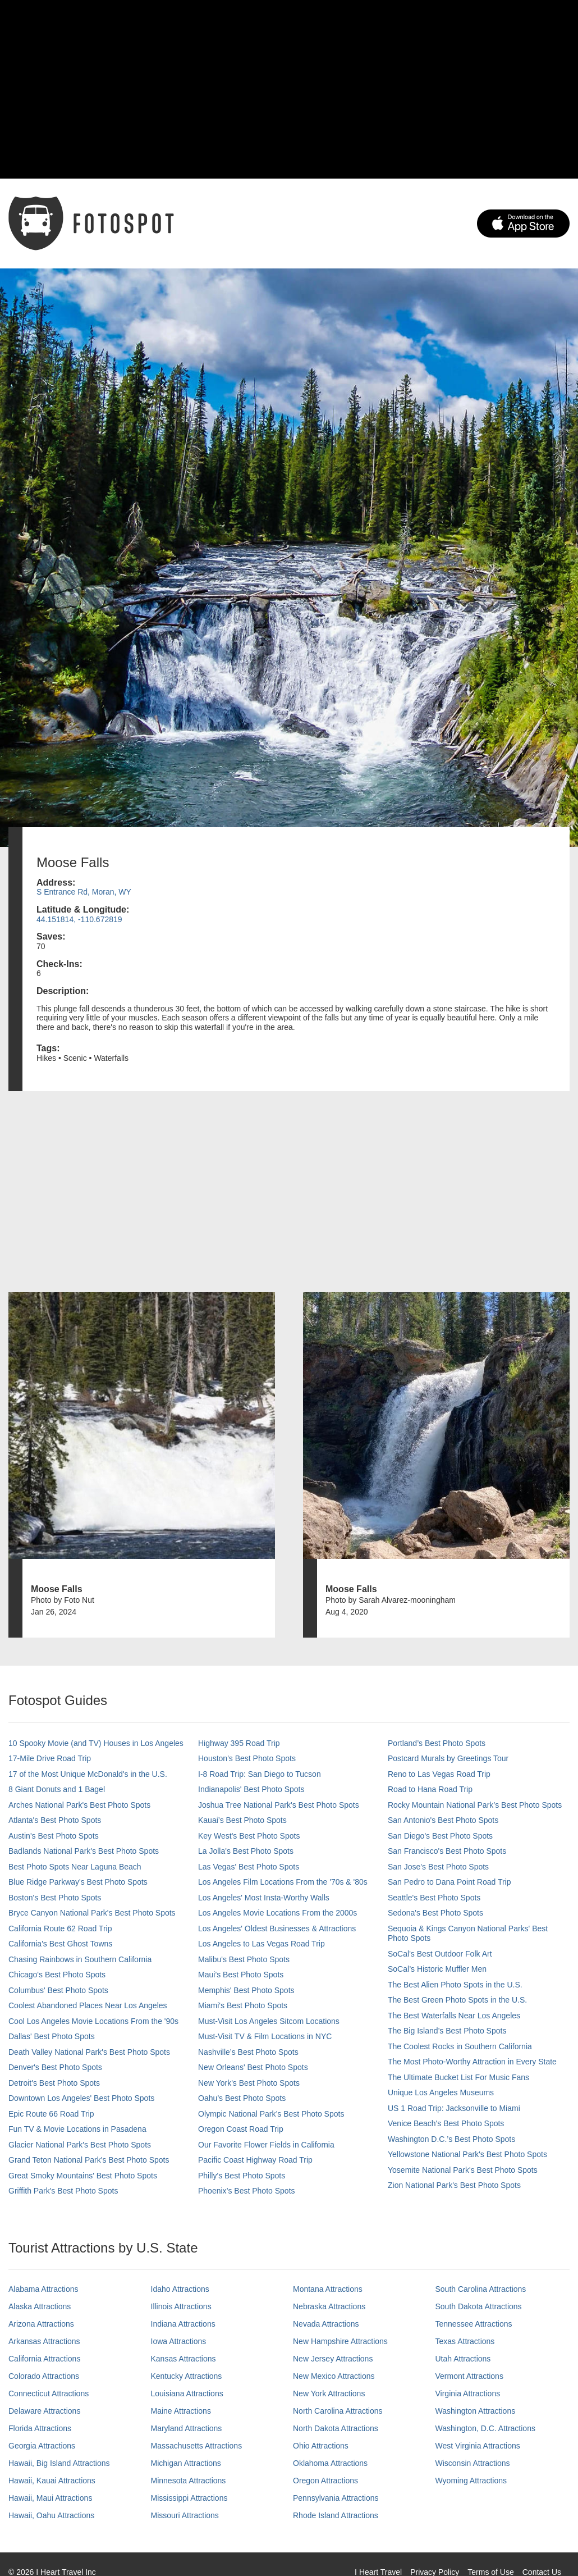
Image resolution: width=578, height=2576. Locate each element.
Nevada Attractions (326, 2323)
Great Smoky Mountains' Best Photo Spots (82, 2175)
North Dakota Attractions (335, 2428)
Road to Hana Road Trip (430, 1789)
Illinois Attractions (181, 2306)
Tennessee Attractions (473, 2323)
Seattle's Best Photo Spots (434, 1897)
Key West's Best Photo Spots (249, 1835)
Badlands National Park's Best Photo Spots (83, 1850)
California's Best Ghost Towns (60, 1943)
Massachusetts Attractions (196, 2445)
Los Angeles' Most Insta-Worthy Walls (263, 1897)
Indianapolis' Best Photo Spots (251, 1789)
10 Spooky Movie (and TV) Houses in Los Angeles (96, 1743)
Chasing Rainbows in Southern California (80, 1959)
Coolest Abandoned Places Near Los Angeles (87, 2005)
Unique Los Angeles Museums (441, 2092)
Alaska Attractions (39, 2306)
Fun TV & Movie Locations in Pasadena (77, 2128)
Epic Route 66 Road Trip (51, 2113)
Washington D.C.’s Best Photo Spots (451, 2139)
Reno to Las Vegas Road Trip (439, 1774)
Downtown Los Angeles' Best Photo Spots (81, 2098)
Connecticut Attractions (48, 2393)
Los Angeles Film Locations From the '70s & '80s (283, 1881)
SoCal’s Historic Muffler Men (437, 1968)
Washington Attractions (475, 2410)
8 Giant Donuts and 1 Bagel (56, 1789)
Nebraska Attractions (329, 2306)
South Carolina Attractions (480, 2289)
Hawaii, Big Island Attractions (59, 2463)
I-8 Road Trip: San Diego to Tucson (259, 1774)
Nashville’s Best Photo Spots (248, 2052)
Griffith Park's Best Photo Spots (63, 2190)
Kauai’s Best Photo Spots (242, 1820)
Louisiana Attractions (187, 2393)
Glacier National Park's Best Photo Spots (79, 2144)
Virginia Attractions (468, 2393)
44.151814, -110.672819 (79, 919)
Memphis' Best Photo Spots (246, 1990)
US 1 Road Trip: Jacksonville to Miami (454, 2108)
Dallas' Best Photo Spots (51, 2036)
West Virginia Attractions (477, 2445)
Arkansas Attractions (44, 2341)
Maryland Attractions (186, 2428)
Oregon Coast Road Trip (240, 2128)
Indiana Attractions (183, 2323)
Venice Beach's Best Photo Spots (446, 2123)
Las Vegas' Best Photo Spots (248, 1866)
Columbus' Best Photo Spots (58, 1990)
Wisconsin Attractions (472, 2463)
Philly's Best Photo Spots (241, 2175)
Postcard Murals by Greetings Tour (448, 1758)
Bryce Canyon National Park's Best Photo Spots (92, 1912)
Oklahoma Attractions (330, 2463)
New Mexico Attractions (334, 2376)
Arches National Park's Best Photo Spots (79, 1804)
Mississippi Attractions (189, 2497)
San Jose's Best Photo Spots (438, 1866)
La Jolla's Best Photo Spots (245, 1850)
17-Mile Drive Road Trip (49, 1758)
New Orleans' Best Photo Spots (253, 2067)
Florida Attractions (39, 2428)
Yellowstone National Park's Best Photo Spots (467, 2154)
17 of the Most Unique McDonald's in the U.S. (87, 1774)
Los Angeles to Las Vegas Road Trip (261, 1943)
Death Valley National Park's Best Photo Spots (89, 2052)
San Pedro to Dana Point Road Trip (449, 1881)
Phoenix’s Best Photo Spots (246, 2190)
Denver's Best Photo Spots (55, 2067)
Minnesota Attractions (188, 2480)
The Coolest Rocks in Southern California (460, 2046)
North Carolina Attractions (338, 2410)
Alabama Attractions (43, 2289)
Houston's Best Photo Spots (247, 1758)
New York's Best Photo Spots (249, 2082)
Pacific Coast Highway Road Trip (255, 2159)
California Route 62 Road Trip (60, 1928)
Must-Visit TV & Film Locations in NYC (265, 2036)
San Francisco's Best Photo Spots (447, 1850)
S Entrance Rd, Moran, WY (83, 891)
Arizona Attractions (41, 2323)
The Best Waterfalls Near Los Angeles (454, 2015)
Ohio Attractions (320, 2445)
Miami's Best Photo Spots (242, 2005)
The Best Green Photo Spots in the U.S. (457, 1999)
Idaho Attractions (180, 2289)
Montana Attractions (328, 2289)
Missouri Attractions (185, 2515)
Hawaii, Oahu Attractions (51, 2515)
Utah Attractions (463, 2358)
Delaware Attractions (44, 2410)
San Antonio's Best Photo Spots (443, 1820)
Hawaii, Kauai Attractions (51, 2480)
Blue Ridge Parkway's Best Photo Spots (78, 1881)
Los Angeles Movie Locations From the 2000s (277, 1912)
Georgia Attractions (41, 2445)
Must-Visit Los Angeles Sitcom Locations (269, 2021)
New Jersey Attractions (333, 2358)
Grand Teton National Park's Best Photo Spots (88, 2159)
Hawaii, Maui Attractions (50, 2497)
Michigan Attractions (186, 2463)
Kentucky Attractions (186, 2376)
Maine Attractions (181, 2410)
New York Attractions (329, 2393)
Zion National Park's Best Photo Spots (454, 2185)
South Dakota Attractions (478, 2306)
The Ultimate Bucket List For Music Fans (458, 2077)
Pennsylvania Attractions (336, 2497)
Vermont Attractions (469, 2376)
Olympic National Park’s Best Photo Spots (271, 2113)
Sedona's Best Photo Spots (435, 1912)
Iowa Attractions (179, 2341)
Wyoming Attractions (471, 2480)
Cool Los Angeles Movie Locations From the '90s (93, 2021)
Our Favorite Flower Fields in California (266, 2144)
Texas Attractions (465, 2341)
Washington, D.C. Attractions (485, 2428)
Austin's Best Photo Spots (53, 1835)
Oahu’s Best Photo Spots (242, 2098)
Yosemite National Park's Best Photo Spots (463, 2169)
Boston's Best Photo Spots (54, 1897)
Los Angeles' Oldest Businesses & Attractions (277, 1928)
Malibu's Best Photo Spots (244, 1959)
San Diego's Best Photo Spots (440, 1835)
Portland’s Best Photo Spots (436, 1743)
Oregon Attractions (325, 2480)
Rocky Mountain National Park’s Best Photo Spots (475, 1804)
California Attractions (44, 2358)
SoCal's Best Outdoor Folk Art (440, 1953)
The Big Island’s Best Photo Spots (447, 2030)
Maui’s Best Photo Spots (240, 1974)
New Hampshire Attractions (340, 2341)
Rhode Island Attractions (335, 2515)
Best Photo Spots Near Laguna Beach (74, 1866)
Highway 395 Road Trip (239, 1743)
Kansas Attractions (183, 2358)
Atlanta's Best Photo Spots (54, 1820)
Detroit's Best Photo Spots (54, 2082)
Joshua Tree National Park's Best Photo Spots (278, 1804)
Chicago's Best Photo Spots (56, 1974)
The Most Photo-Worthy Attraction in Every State (472, 2061)
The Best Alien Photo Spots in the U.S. (455, 1984)
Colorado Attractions (43, 2376)
